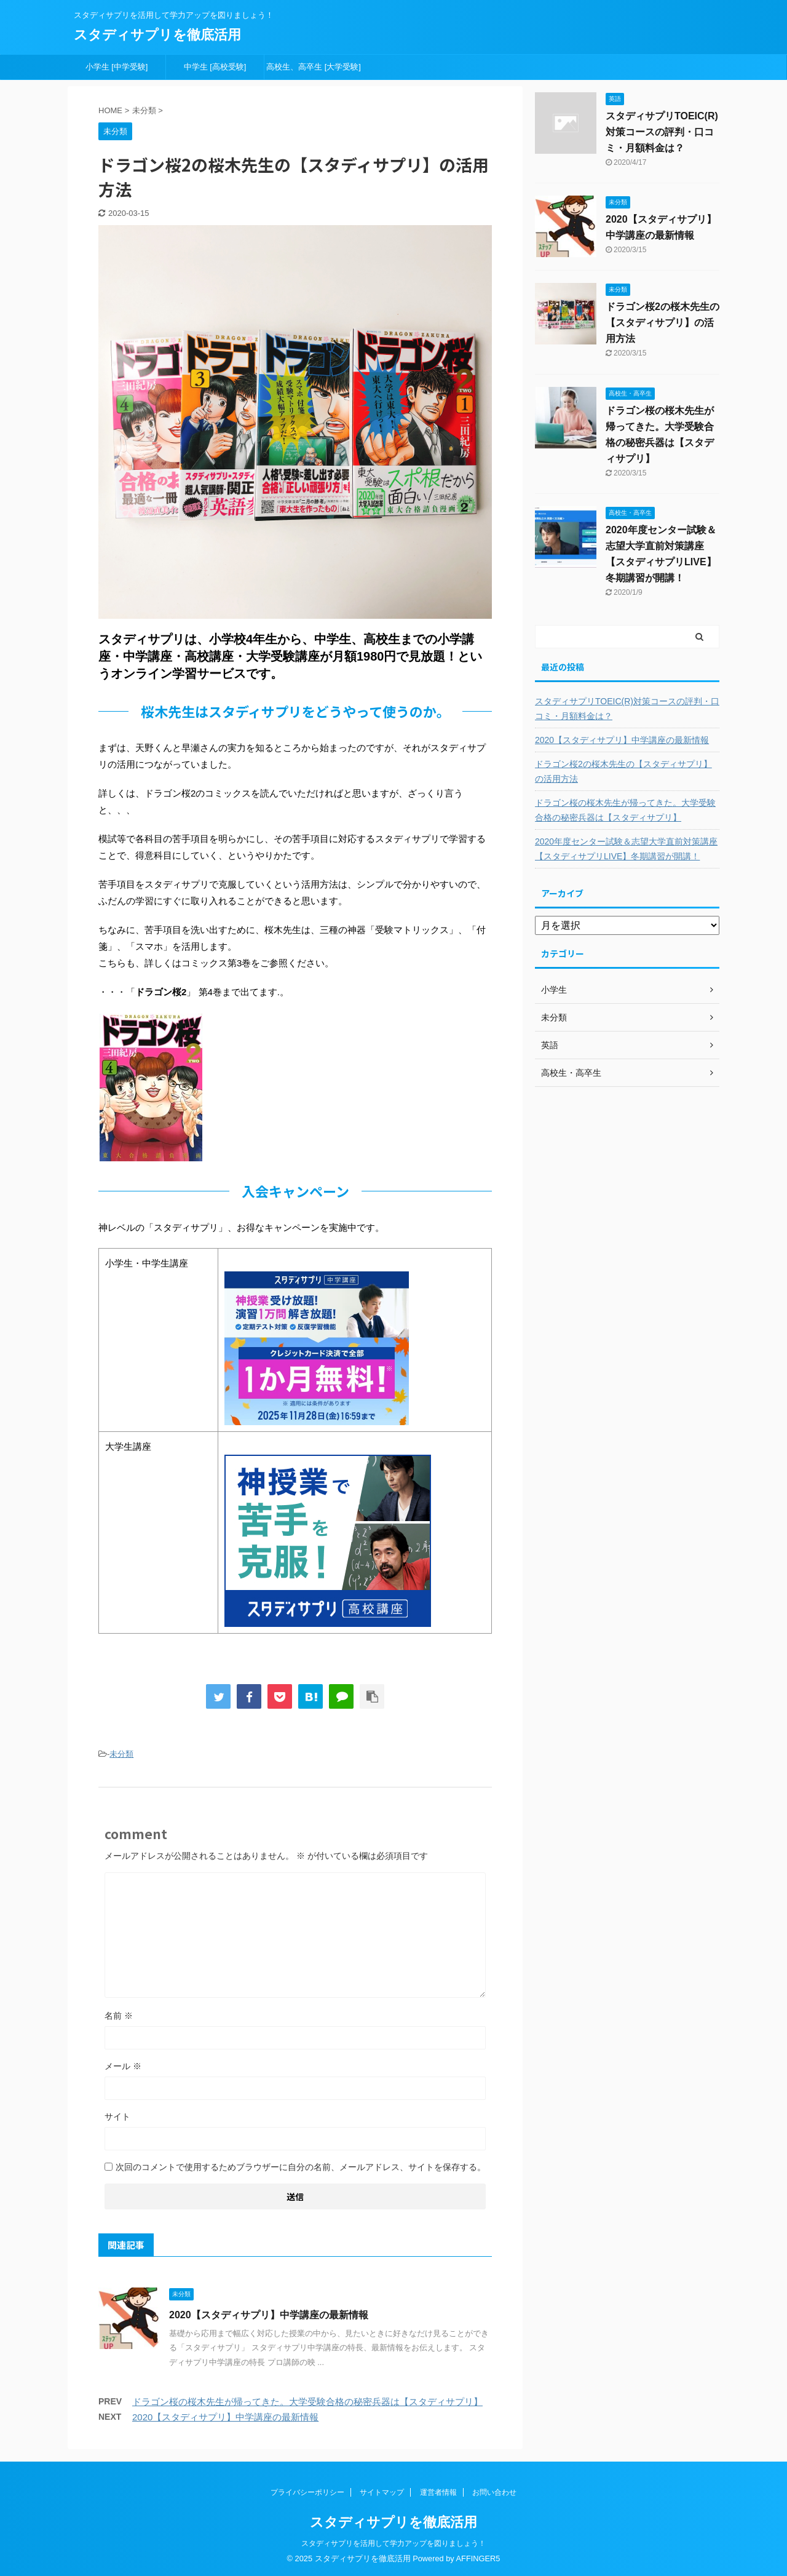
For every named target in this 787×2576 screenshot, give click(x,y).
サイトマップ (382, 2492)
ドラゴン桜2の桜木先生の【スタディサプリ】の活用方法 (662, 322)
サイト (117, 2116)
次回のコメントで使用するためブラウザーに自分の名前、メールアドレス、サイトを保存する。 (301, 2167)
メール (123, 2066)
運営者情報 (438, 2492)
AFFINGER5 (478, 2558)
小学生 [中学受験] (116, 66)
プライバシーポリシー (307, 2492)
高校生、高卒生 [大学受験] (313, 66)
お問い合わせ (494, 2492)
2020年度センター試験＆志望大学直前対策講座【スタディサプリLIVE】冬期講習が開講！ (626, 849)
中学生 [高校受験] (215, 66)
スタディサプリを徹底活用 (157, 34)
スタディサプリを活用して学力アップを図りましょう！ (393, 2543)
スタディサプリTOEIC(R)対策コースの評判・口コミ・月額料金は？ (662, 132)
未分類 (121, 1754)
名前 (119, 2016)
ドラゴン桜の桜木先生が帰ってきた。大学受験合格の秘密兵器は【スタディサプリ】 (307, 2401)
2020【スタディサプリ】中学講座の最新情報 (268, 2315)
